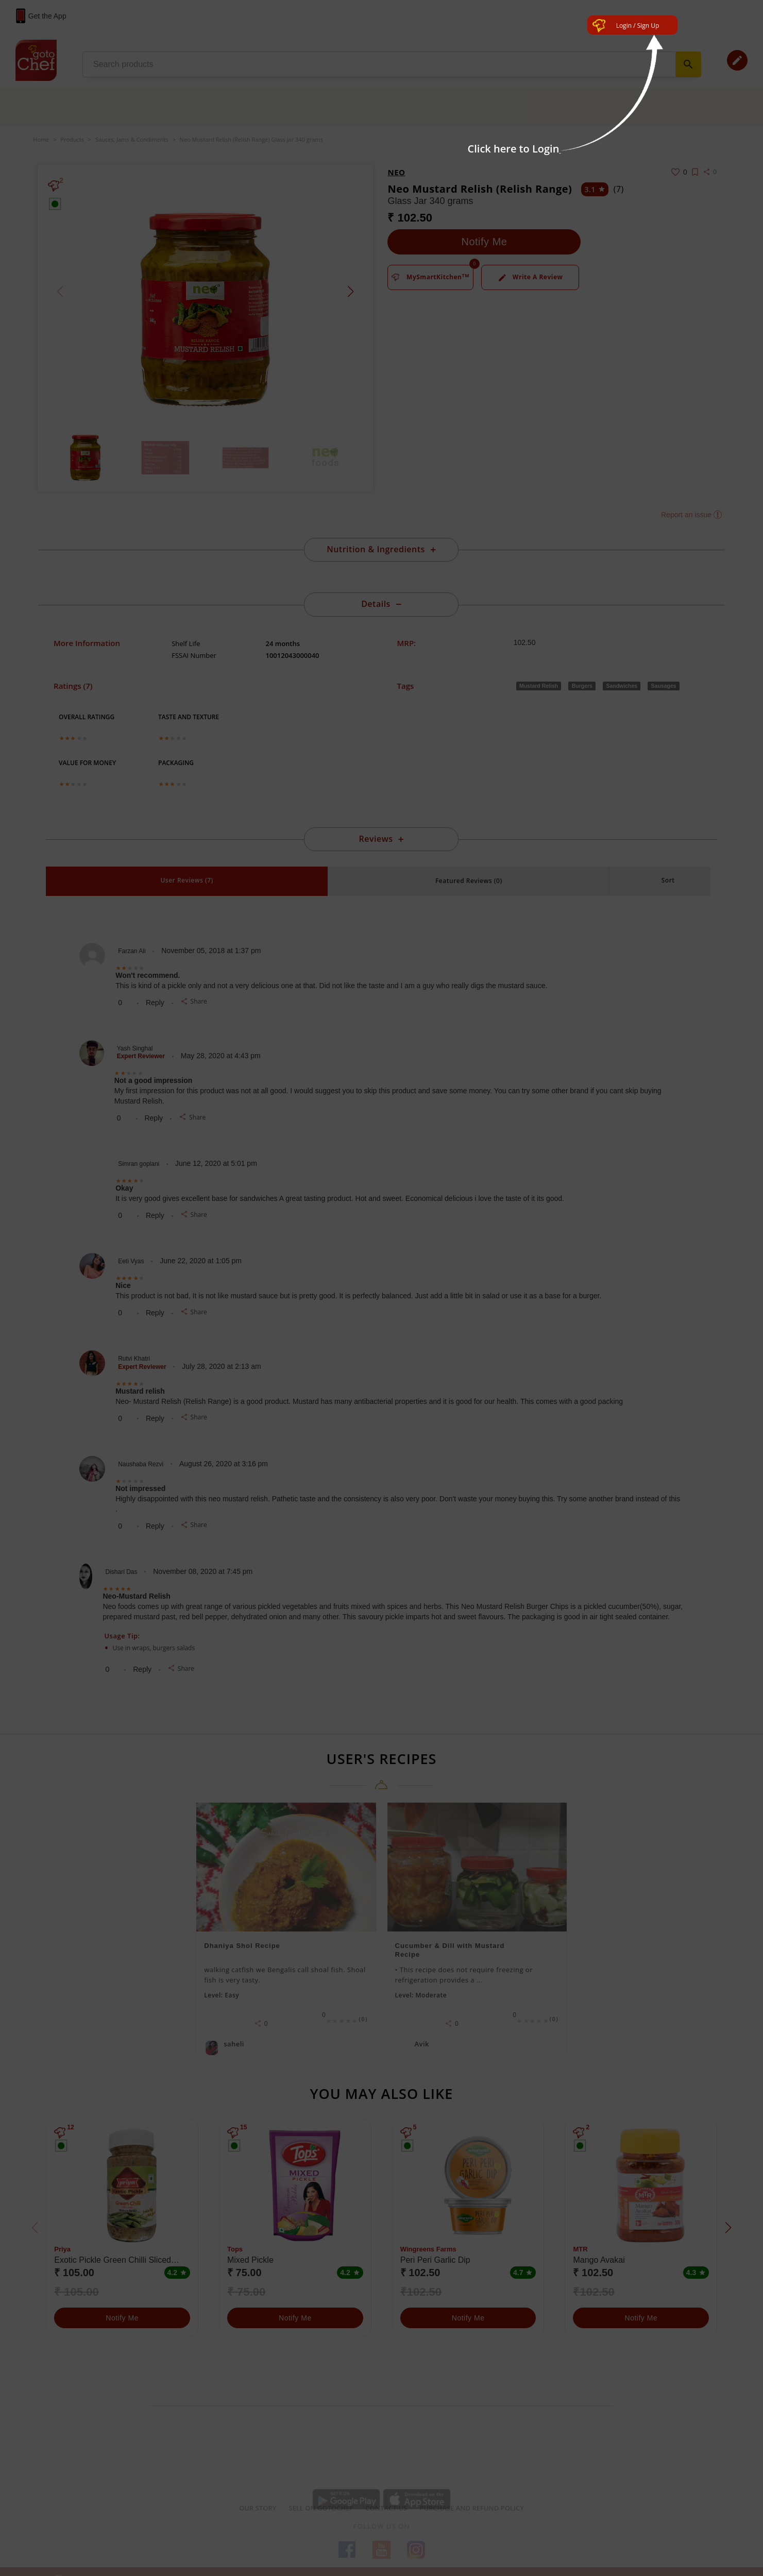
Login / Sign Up (637, 25)
